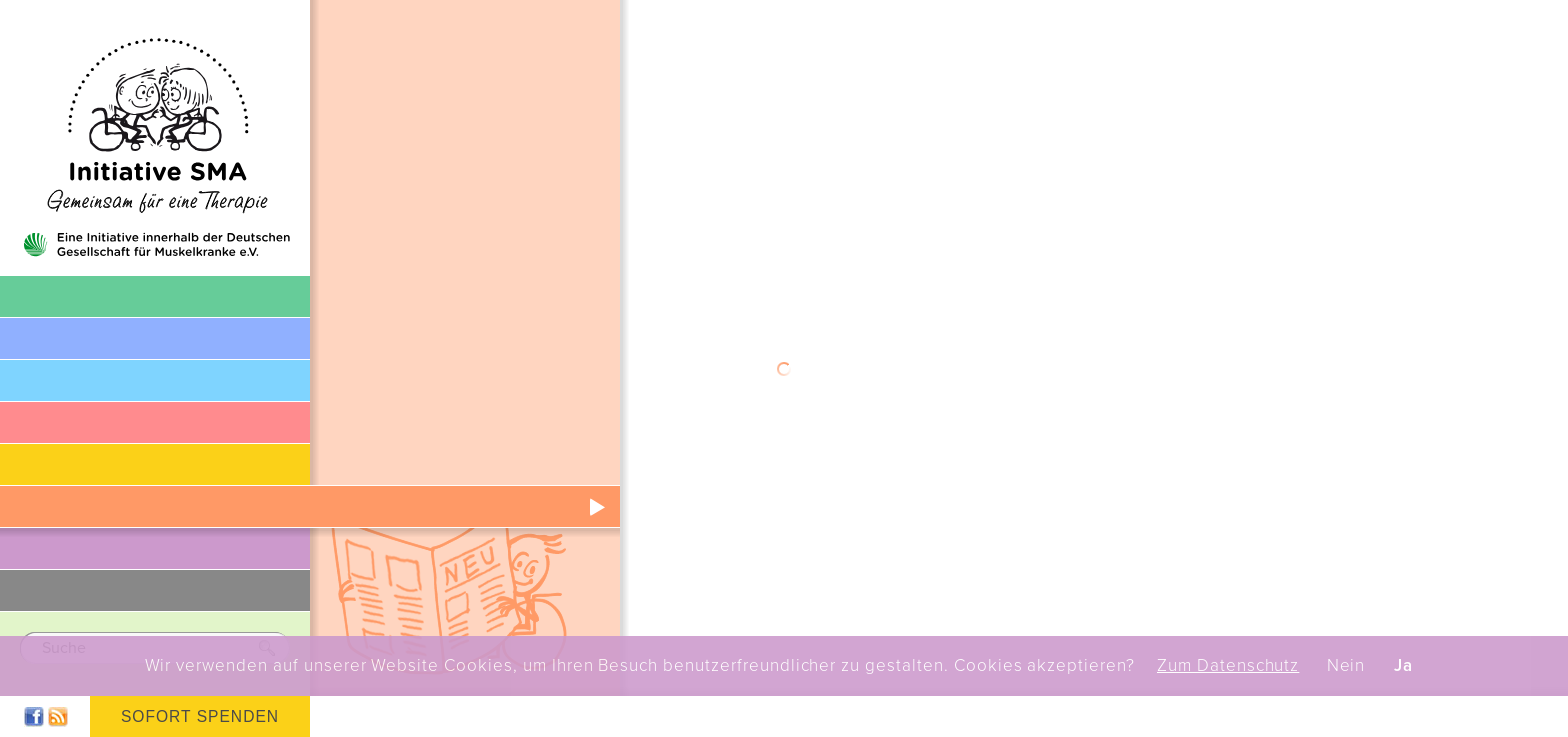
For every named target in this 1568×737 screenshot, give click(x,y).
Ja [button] (1403, 666)
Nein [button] (1346, 666)
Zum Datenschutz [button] (1228, 666)
